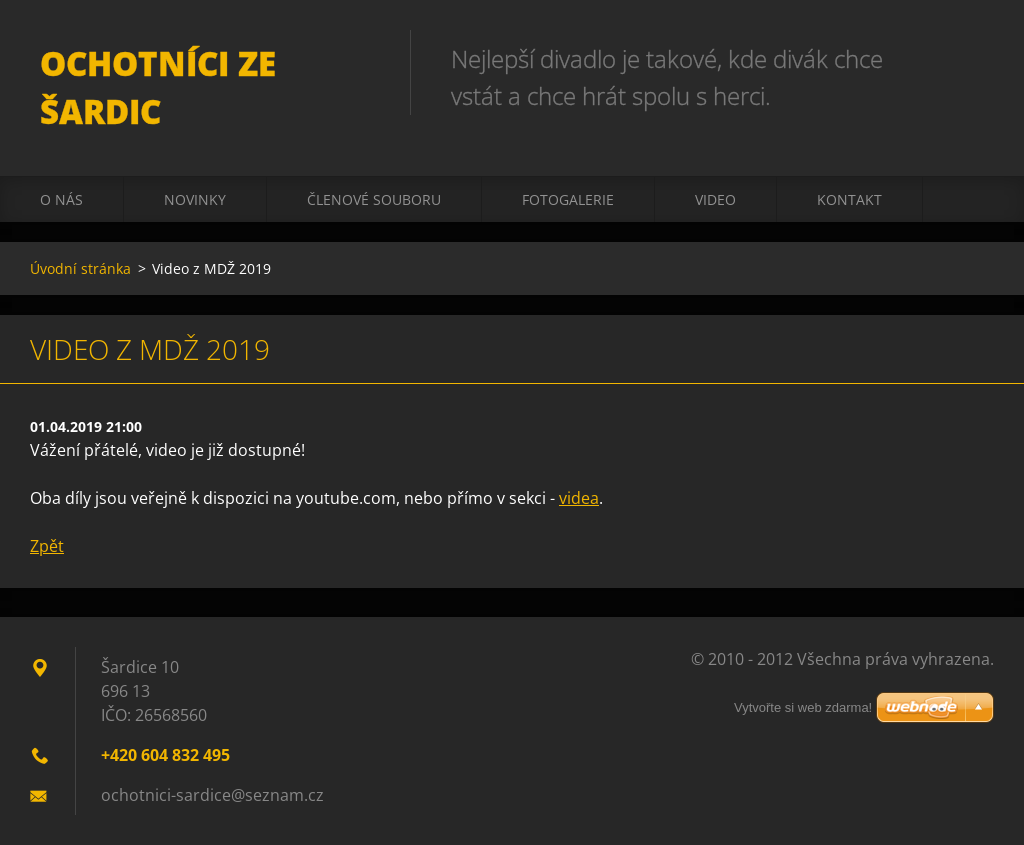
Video (715, 199)
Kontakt (849, 199)
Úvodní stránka (80, 268)
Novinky (195, 199)
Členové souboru (374, 199)
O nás (61, 199)
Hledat (972, 58)
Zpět (47, 546)
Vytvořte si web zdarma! (803, 707)
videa (579, 498)
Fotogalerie (568, 199)
